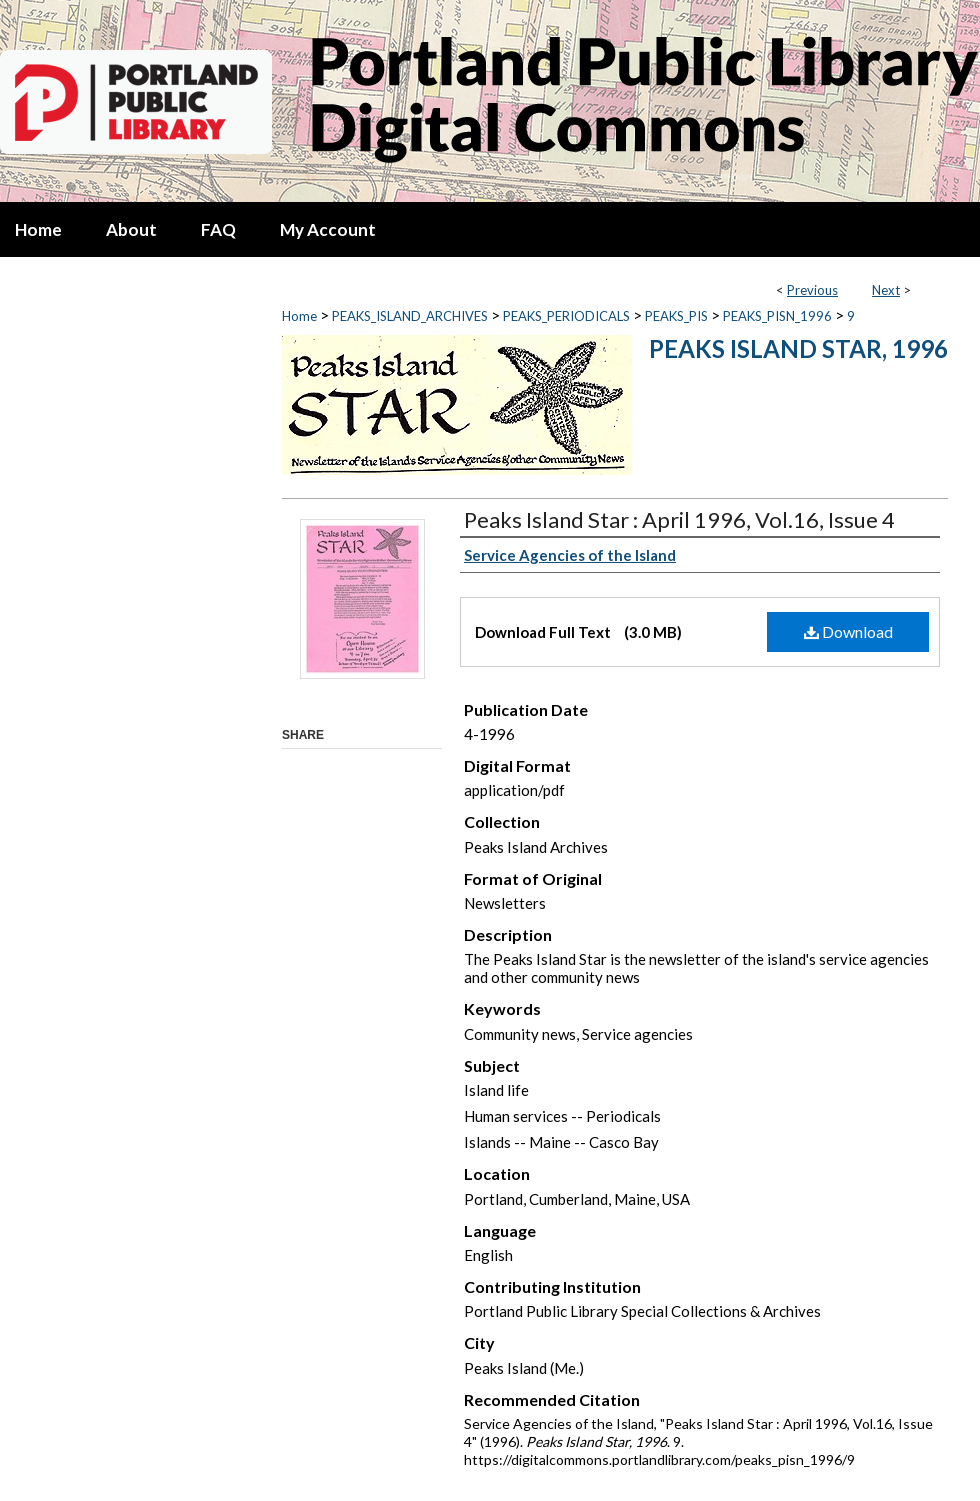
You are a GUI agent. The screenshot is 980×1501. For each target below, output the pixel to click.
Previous (812, 290)
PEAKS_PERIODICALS (566, 316)
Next (886, 290)
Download (848, 631)
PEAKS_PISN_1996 (777, 316)
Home (299, 316)
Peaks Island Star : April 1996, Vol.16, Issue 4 (679, 519)
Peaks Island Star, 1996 (798, 348)
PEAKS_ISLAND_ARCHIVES (410, 316)
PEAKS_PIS (676, 316)
